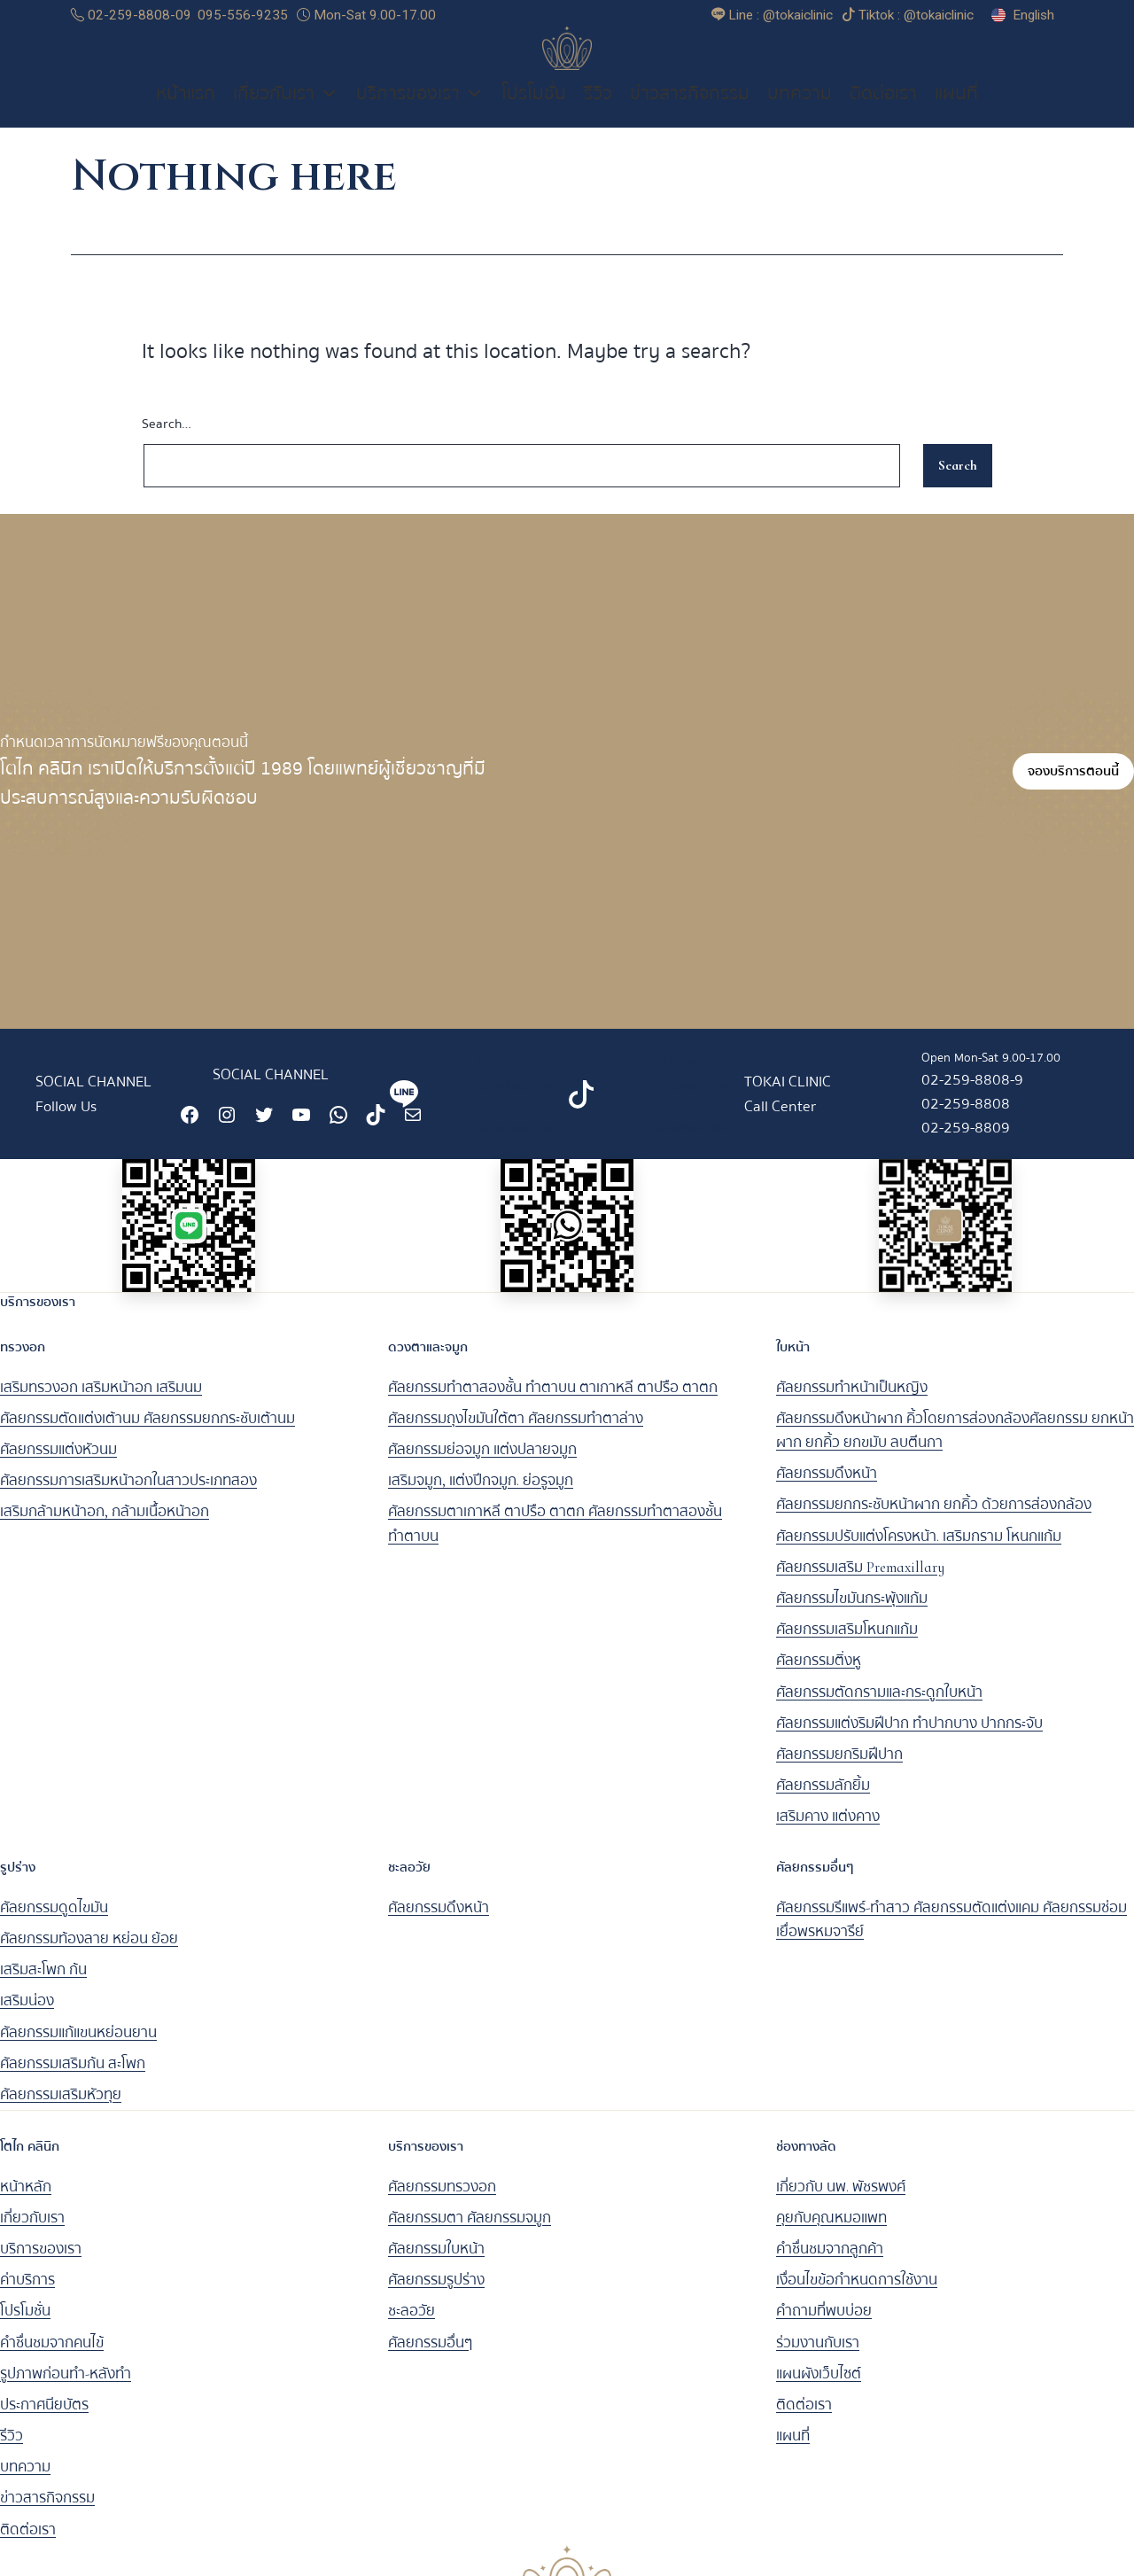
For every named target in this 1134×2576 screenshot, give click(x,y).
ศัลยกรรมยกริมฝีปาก (839, 1766)
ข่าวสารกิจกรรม (690, 106)
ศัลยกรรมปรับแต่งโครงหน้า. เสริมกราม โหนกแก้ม (918, 1548)
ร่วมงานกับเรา (817, 2355)
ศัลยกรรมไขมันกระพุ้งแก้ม (852, 1610)
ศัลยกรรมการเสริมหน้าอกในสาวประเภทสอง (128, 1493)
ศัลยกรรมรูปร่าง (436, 2292)
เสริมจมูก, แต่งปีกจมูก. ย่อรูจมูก (480, 1493)
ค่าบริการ (27, 2292)
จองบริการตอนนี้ (1073, 784)
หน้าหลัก (25, 2199)
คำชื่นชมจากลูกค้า (829, 2261)
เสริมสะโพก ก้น (43, 1982)
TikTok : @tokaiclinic (695, 1085)
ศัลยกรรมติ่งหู (818, 1673)
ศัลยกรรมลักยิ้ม (823, 1797)
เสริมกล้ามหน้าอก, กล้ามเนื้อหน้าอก (104, 1524)
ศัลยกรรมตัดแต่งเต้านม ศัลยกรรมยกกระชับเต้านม (147, 1430)
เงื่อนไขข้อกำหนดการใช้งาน (856, 2292)
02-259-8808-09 (131, 15)
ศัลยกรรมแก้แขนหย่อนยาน (78, 2044)
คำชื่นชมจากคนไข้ (52, 2355)
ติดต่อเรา (883, 106)
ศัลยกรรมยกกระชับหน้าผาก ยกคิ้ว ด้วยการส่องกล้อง (933, 1517)
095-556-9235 (243, 15)
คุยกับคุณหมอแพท (831, 2230)
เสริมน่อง (27, 2013)
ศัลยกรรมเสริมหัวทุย (60, 2106)
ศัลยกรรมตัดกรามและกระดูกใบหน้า (879, 1704)
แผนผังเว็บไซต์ (818, 2386)
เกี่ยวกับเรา (285, 106)
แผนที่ (956, 106)
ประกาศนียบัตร (44, 2417)
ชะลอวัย (411, 2324)
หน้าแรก (185, 106)
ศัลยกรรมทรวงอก (442, 2199)
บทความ (799, 106)
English (1033, 15)
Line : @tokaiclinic (517, 1085)
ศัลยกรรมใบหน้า (436, 2261)
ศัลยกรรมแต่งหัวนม (58, 1461)
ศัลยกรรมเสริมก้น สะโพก (72, 2075)
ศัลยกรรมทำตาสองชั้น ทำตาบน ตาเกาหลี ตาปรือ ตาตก (553, 1399)
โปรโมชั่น (533, 106)
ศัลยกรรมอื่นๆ (430, 2355)
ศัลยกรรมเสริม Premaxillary (860, 1579)
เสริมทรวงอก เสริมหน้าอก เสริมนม (101, 1399)
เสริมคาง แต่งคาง (828, 1829)
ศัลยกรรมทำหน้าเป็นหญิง (852, 1399)
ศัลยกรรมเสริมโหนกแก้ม (847, 1641)
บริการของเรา (420, 106)
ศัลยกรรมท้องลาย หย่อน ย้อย (89, 1951)
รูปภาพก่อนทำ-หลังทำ (65, 2386)
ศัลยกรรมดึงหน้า (826, 1486)
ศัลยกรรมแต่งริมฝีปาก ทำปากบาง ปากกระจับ (909, 1735)
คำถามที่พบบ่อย (824, 2324)
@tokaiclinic (517, 1139)
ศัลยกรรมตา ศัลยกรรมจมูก (469, 2230)
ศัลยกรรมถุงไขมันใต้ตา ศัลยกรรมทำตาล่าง (515, 1430)
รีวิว (598, 106)
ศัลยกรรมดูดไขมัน (54, 1920)
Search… (166, 436)
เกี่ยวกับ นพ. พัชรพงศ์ (840, 2199)
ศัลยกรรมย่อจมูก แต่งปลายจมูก (482, 1461)
